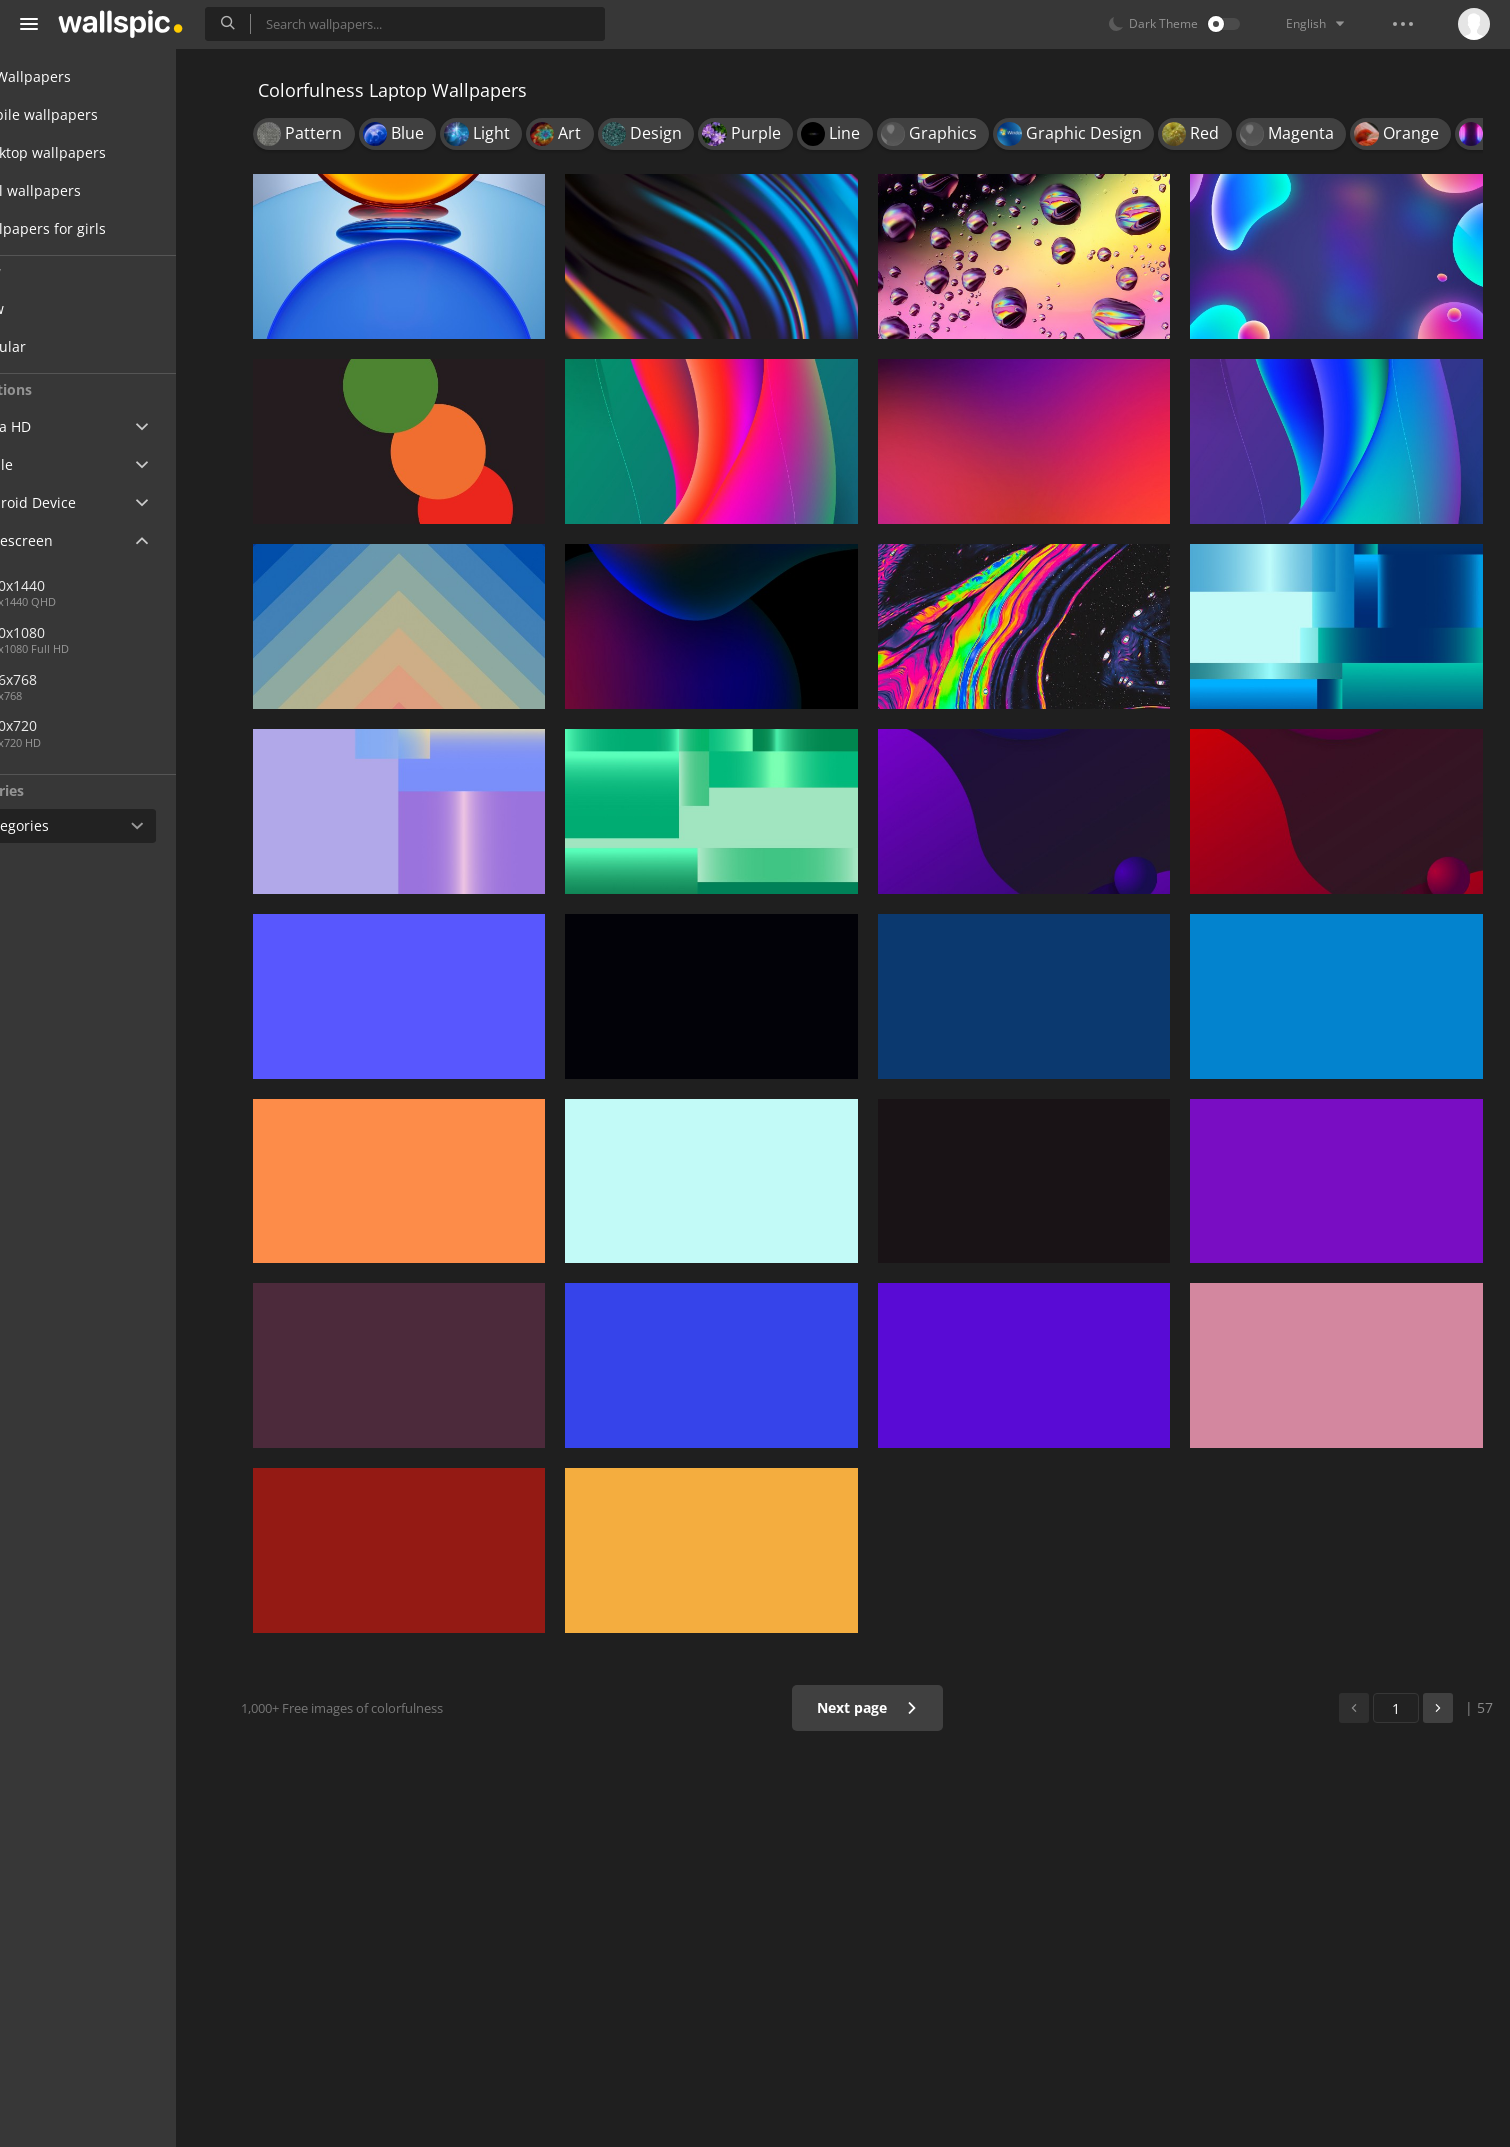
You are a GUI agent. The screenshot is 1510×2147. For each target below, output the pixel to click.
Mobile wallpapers (96, 114)
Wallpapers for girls (100, 228)
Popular (74, 346)
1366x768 (149, 679)
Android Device (85, 503)
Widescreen (73, 540)
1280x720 (79, 725)
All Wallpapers (82, 76)
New (63, 308)
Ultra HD (62, 426)
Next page (880, 1707)
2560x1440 (83, 585)
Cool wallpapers (87, 190)
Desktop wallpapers (100, 152)
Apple (53, 464)
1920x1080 (83, 632)
